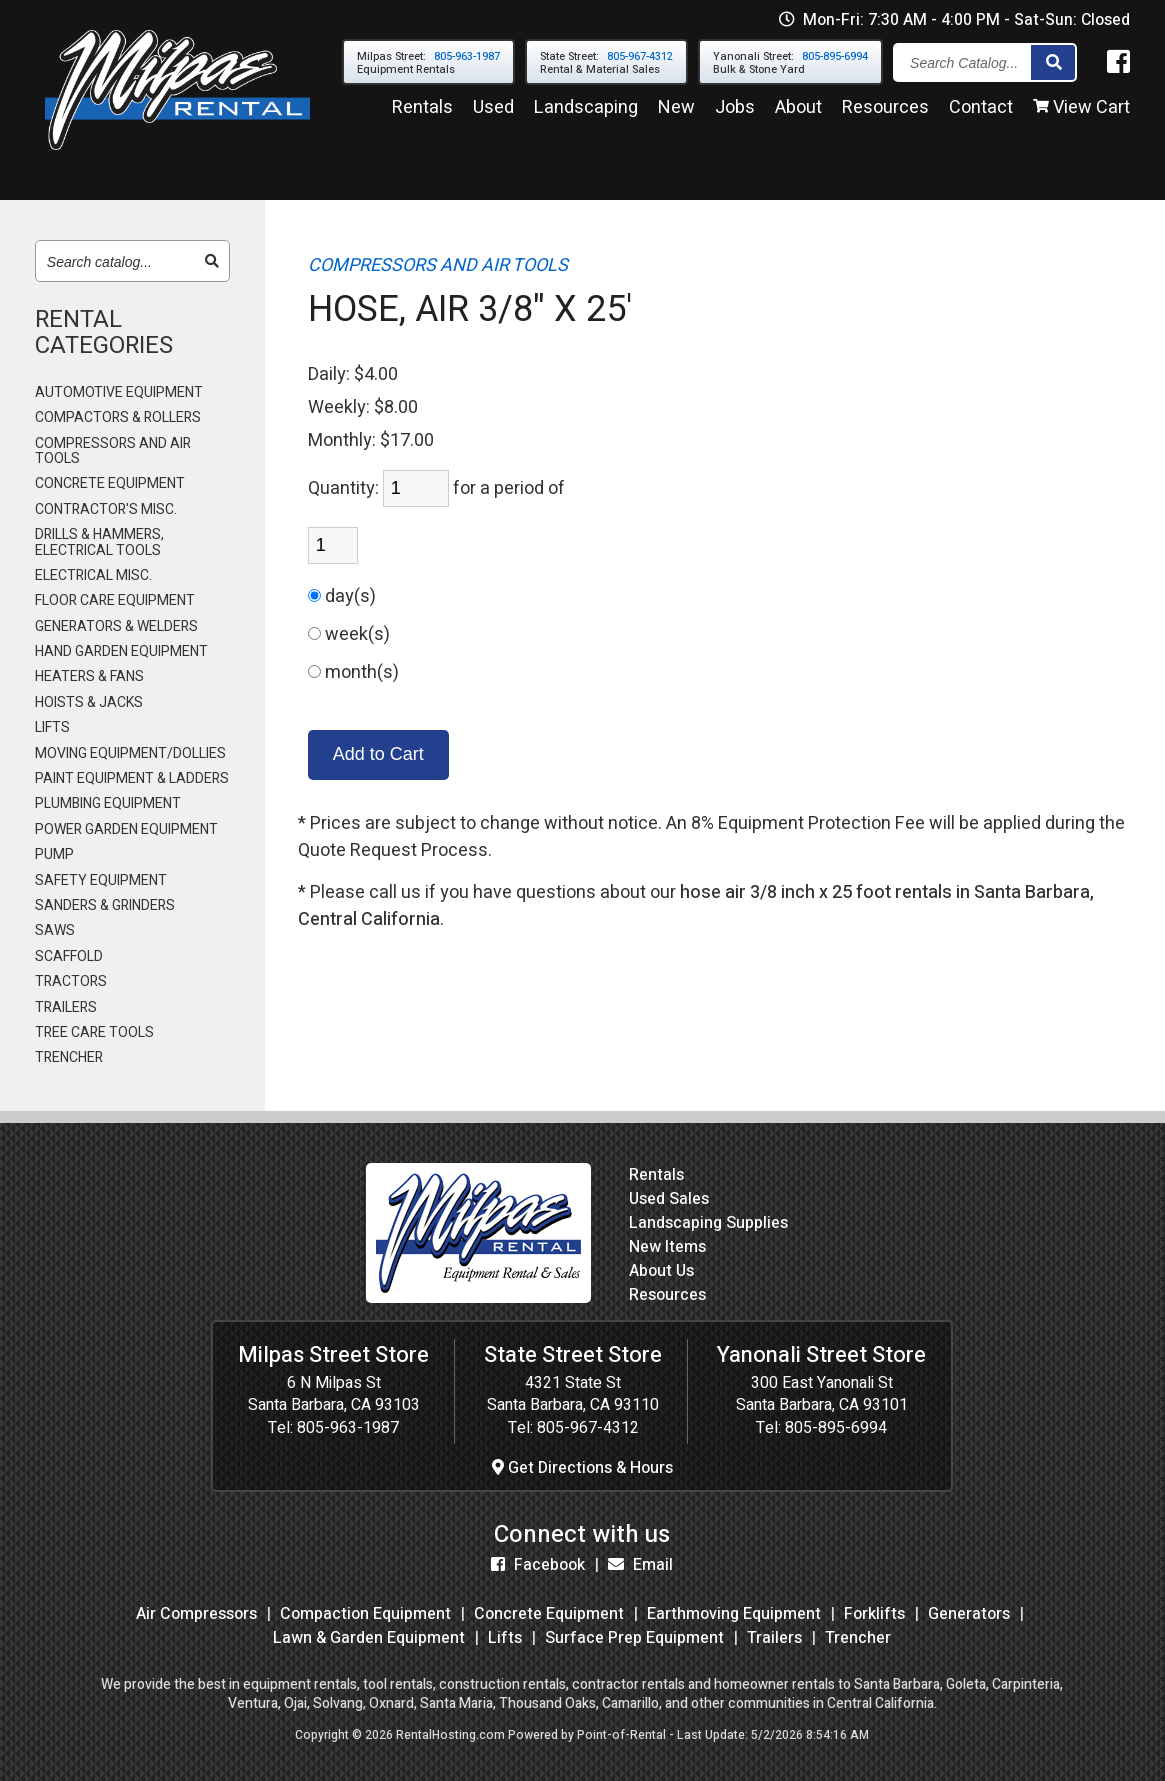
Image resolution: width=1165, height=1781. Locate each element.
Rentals (422, 108)
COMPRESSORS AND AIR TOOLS (113, 451)
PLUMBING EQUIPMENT (108, 803)
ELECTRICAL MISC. (93, 575)
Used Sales (669, 1199)
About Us (661, 1271)
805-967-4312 (588, 1428)
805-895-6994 (836, 1428)
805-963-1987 (348, 1428)
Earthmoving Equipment (734, 1614)
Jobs (735, 108)
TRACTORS (71, 981)
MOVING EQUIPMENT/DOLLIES (130, 753)
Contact (981, 108)
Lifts (505, 1638)
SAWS (55, 930)
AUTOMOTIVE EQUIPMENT (119, 392)
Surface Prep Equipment (634, 1638)
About (798, 108)
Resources (885, 108)
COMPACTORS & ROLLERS (118, 417)
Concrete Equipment (549, 1614)
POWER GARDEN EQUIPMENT (126, 829)
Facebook (538, 1565)
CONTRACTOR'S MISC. (106, 509)
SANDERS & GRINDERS (105, 905)
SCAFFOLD (69, 956)
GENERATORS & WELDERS (116, 626)
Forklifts (874, 1614)
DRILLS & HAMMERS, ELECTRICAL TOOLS (99, 542)
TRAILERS (66, 1007)
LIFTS (52, 727)
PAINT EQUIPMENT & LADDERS (132, 778)
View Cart (1081, 108)
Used (493, 108)
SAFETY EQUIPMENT (101, 880)
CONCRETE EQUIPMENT (110, 483)
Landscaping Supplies (708, 1223)
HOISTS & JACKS (89, 702)
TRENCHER (69, 1057)
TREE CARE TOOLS (94, 1032)
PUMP (54, 854)
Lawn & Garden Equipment (369, 1638)
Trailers (774, 1638)
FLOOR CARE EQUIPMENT (115, 600)
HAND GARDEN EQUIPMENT (121, 651)
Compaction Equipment (365, 1614)
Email (640, 1565)
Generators (969, 1614)
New (676, 108)
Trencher (858, 1638)
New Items (667, 1247)
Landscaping (586, 108)
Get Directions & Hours (582, 1468)
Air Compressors (196, 1614)
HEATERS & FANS (89, 676)
